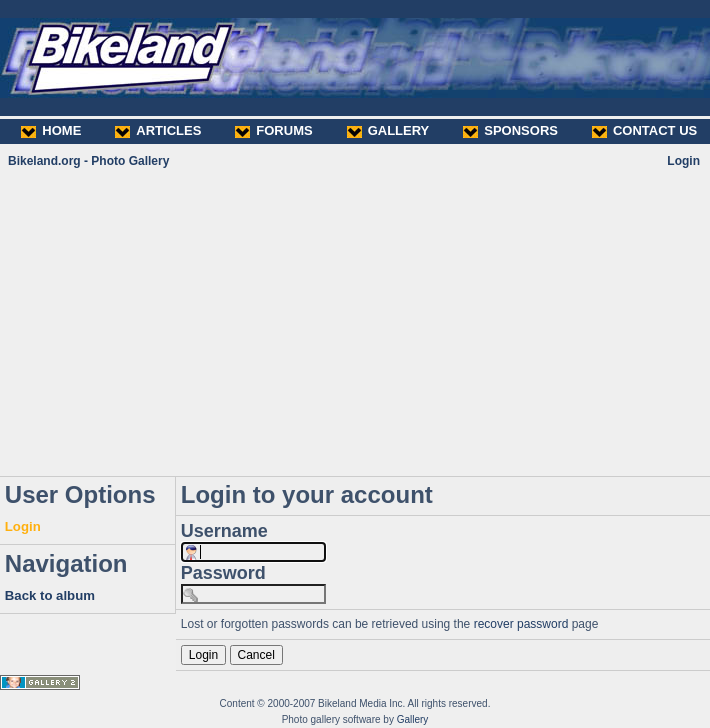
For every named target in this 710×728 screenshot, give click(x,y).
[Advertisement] (355, 322)
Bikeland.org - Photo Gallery (88, 161)
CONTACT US (644, 130)
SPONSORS (510, 130)
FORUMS (273, 130)
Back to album (50, 595)
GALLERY (388, 130)
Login (683, 161)
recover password (521, 624)
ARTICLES (158, 130)
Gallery (413, 719)
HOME (51, 130)
